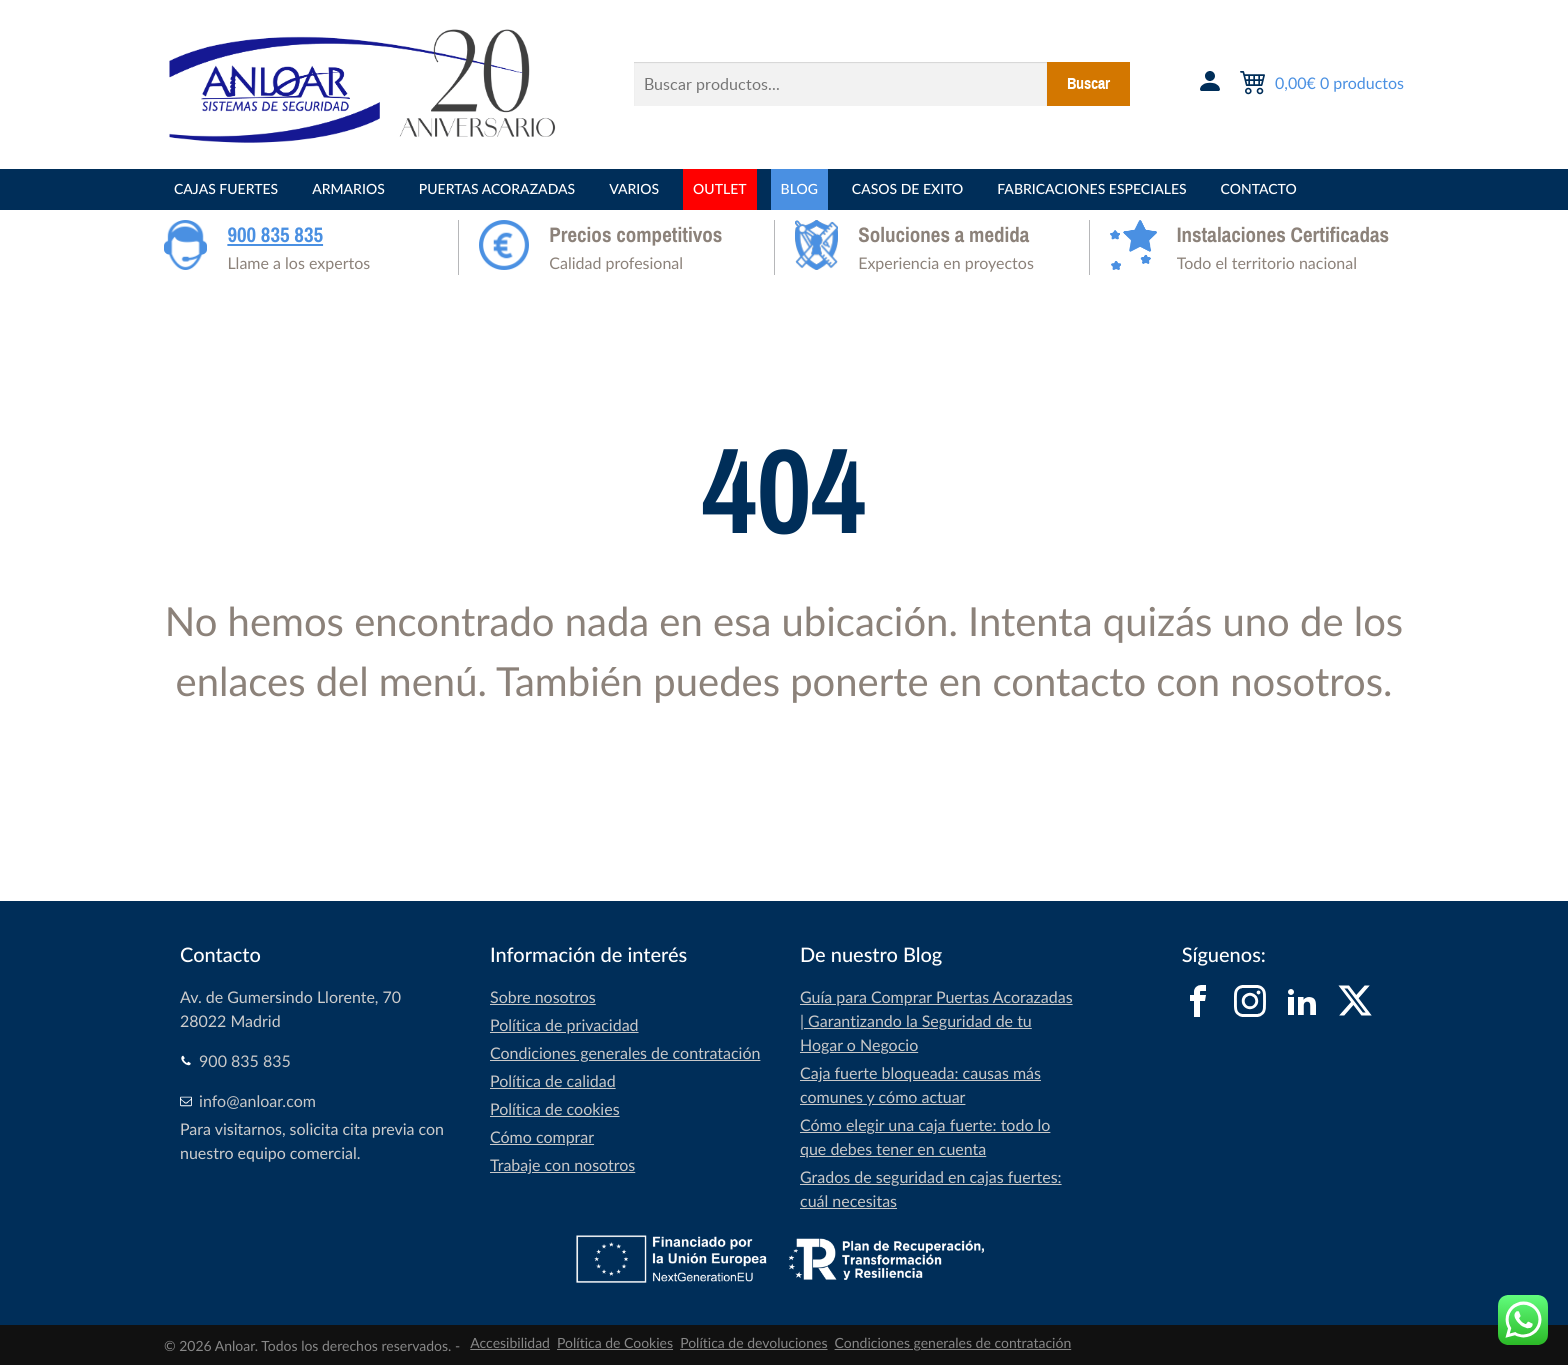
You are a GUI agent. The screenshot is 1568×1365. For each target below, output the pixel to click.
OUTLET (719, 189)
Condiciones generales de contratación (625, 1053)
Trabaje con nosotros (562, 1165)
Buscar (1088, 84)
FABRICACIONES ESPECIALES (1091, 189)
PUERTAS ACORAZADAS (497, 189)
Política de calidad (553, 1081)
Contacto (1259, 189)
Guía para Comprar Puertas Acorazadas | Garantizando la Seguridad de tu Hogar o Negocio (936, 1021)
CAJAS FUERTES (226, 189)
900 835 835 (275, 235)
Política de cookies (555, 1109)
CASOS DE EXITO (907, 189)
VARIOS (634, 189)
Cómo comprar (542, 1137)
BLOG (799, 189)
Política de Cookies (615, 1343)
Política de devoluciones (753, 1343)
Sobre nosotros (543, 997)
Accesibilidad (510, 1343)
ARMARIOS (348, 189)
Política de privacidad (564, 1025)
